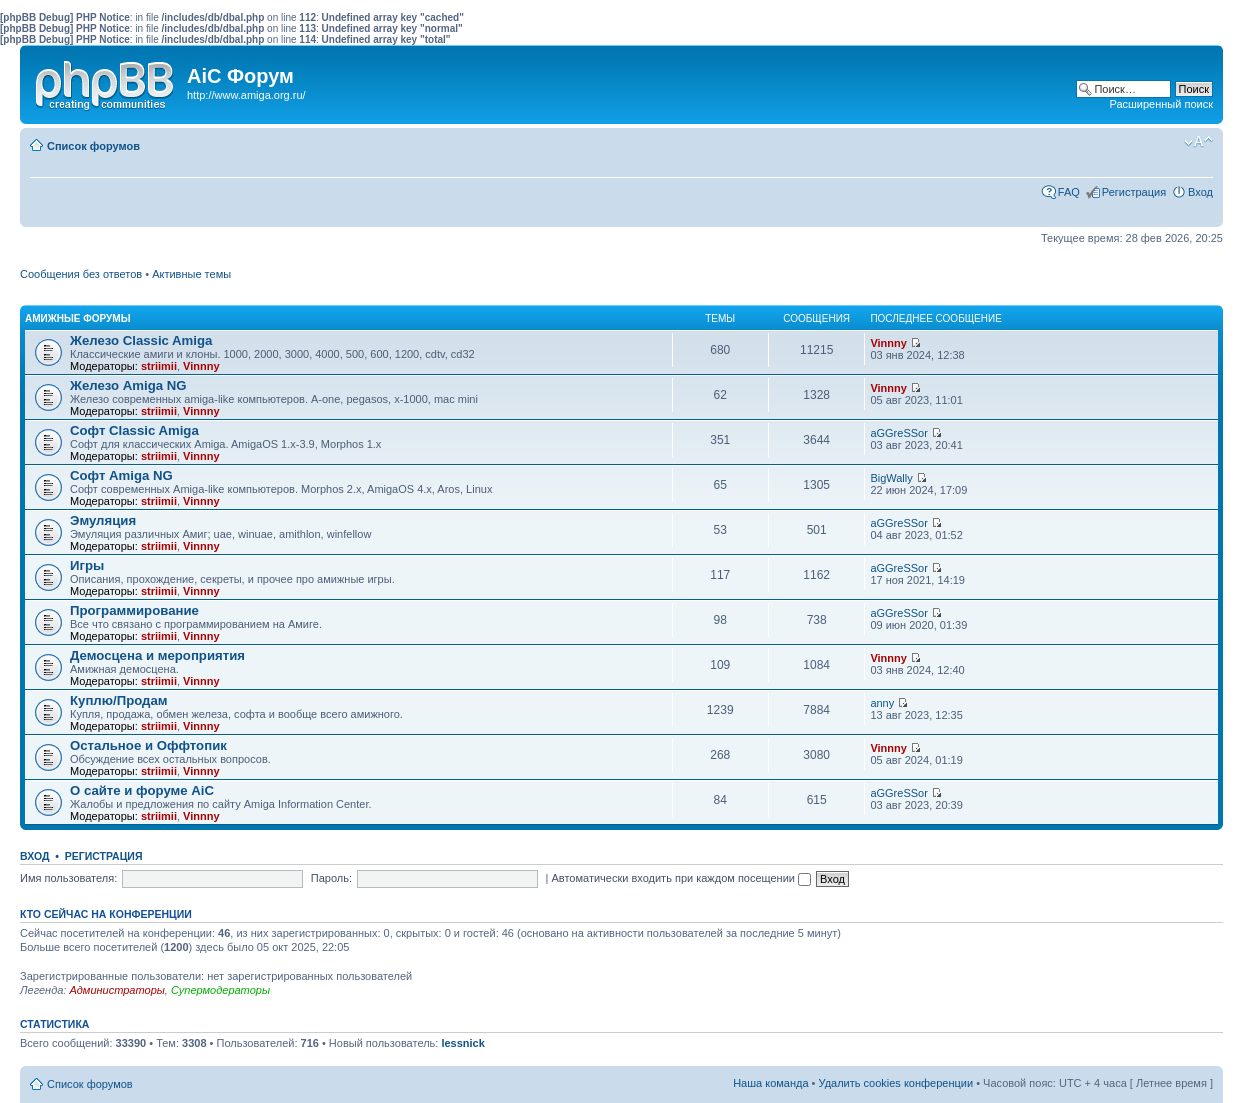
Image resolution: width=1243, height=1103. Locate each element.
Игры (87, 565)
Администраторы (116, 990)
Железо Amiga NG (128, 385)
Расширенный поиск (1161, 104)
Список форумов (93, 146)
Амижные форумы (77, 318)
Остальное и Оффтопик (148, 745)
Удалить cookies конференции (896, 1083)
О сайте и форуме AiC (142, 790)
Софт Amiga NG (121, 475)
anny (882, 703)
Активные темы (191, 274)
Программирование (134, 610)
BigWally (891, 478)
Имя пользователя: (68, 878)
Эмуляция (103, 520)
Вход (1200, 192)
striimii (159, 366)
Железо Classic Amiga (141, 340)
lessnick (462, 1043)
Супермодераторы (220, 990)
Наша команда (770, 1083)
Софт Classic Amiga (134, 430)
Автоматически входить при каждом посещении (681, 878)
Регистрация (1134, 192)
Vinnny (201, 366)
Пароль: (331, 878)
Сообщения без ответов (81, 274)
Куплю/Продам (119, 700)
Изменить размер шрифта (1198, 142)
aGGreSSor (898, 433)
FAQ (1069, 192)
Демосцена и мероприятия (157, 655)
